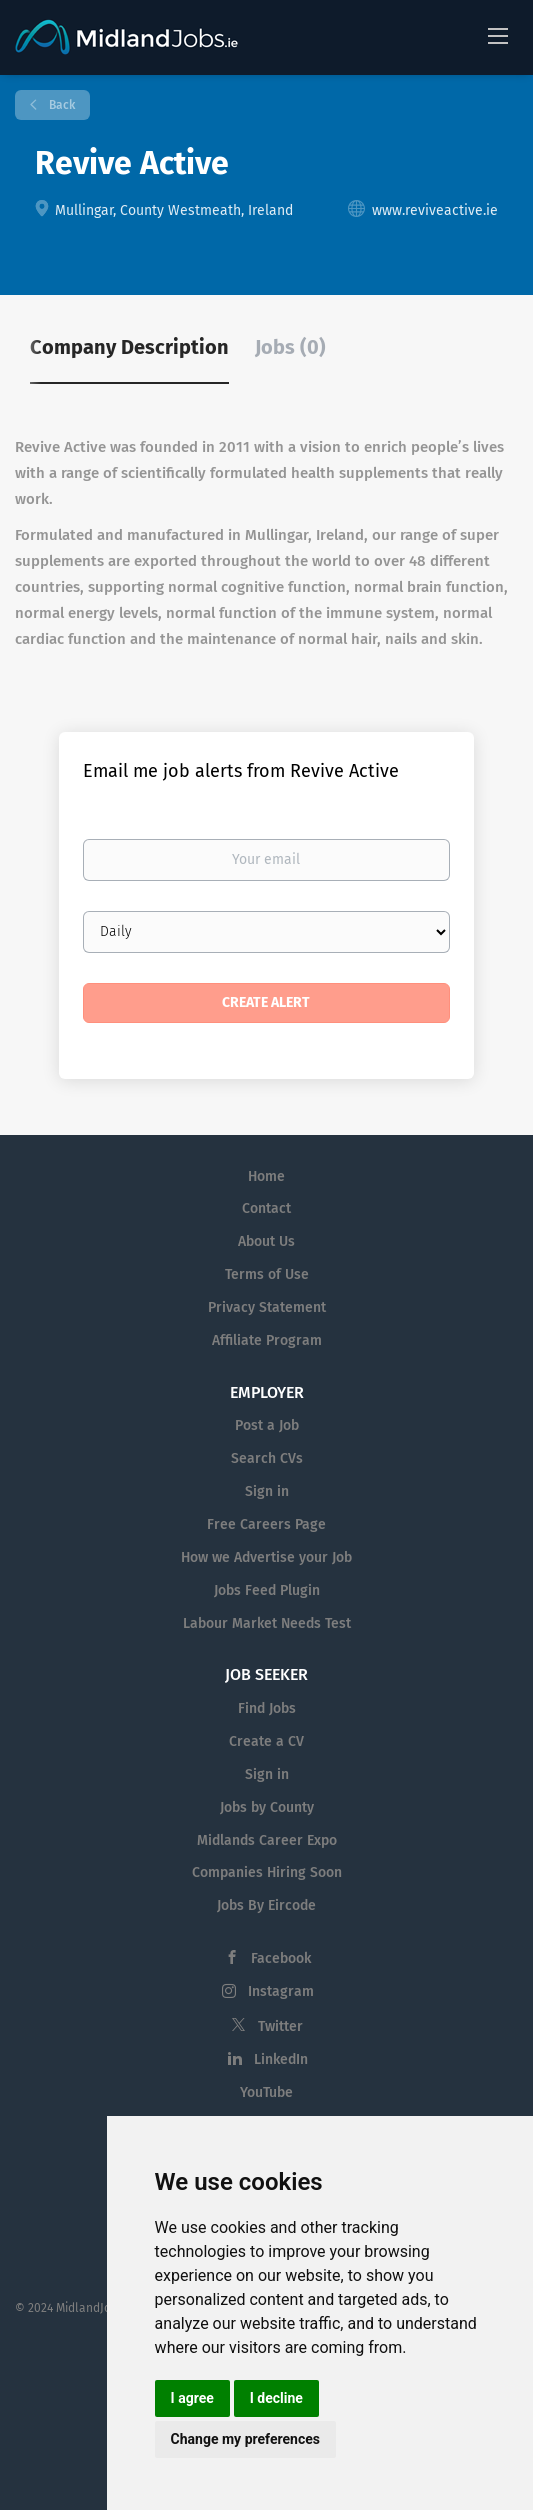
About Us (266, 1241)
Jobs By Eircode (266, 1905)
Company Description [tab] (129, 347)
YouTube (266, 2092)
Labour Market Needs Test (267, 1623)
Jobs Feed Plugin (267, 1590)
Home (266, 1176)
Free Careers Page (266, 1524)
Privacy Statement (267, 1307)
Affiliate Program (267, 1340)
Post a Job (267, 1425)
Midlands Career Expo (267, 1840)
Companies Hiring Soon (267, 1872)
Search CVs (267, 1458)
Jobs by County (267, 1807)
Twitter (280, 2026)
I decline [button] (276, 2398)
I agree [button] (192, 2398)
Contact (266, 1208)
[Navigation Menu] (498, 35)
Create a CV (266, 1741)
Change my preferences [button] (245, 2439)
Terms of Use (267, 1274)
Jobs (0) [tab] (290, 347)
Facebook (281, 1958)
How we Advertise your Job (266, 1557)
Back (60, 105)
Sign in (267, 1491)
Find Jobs (267, 1708)
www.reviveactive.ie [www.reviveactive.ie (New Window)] (435, 210)
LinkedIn (281, 2059)
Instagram (281, 1991)
